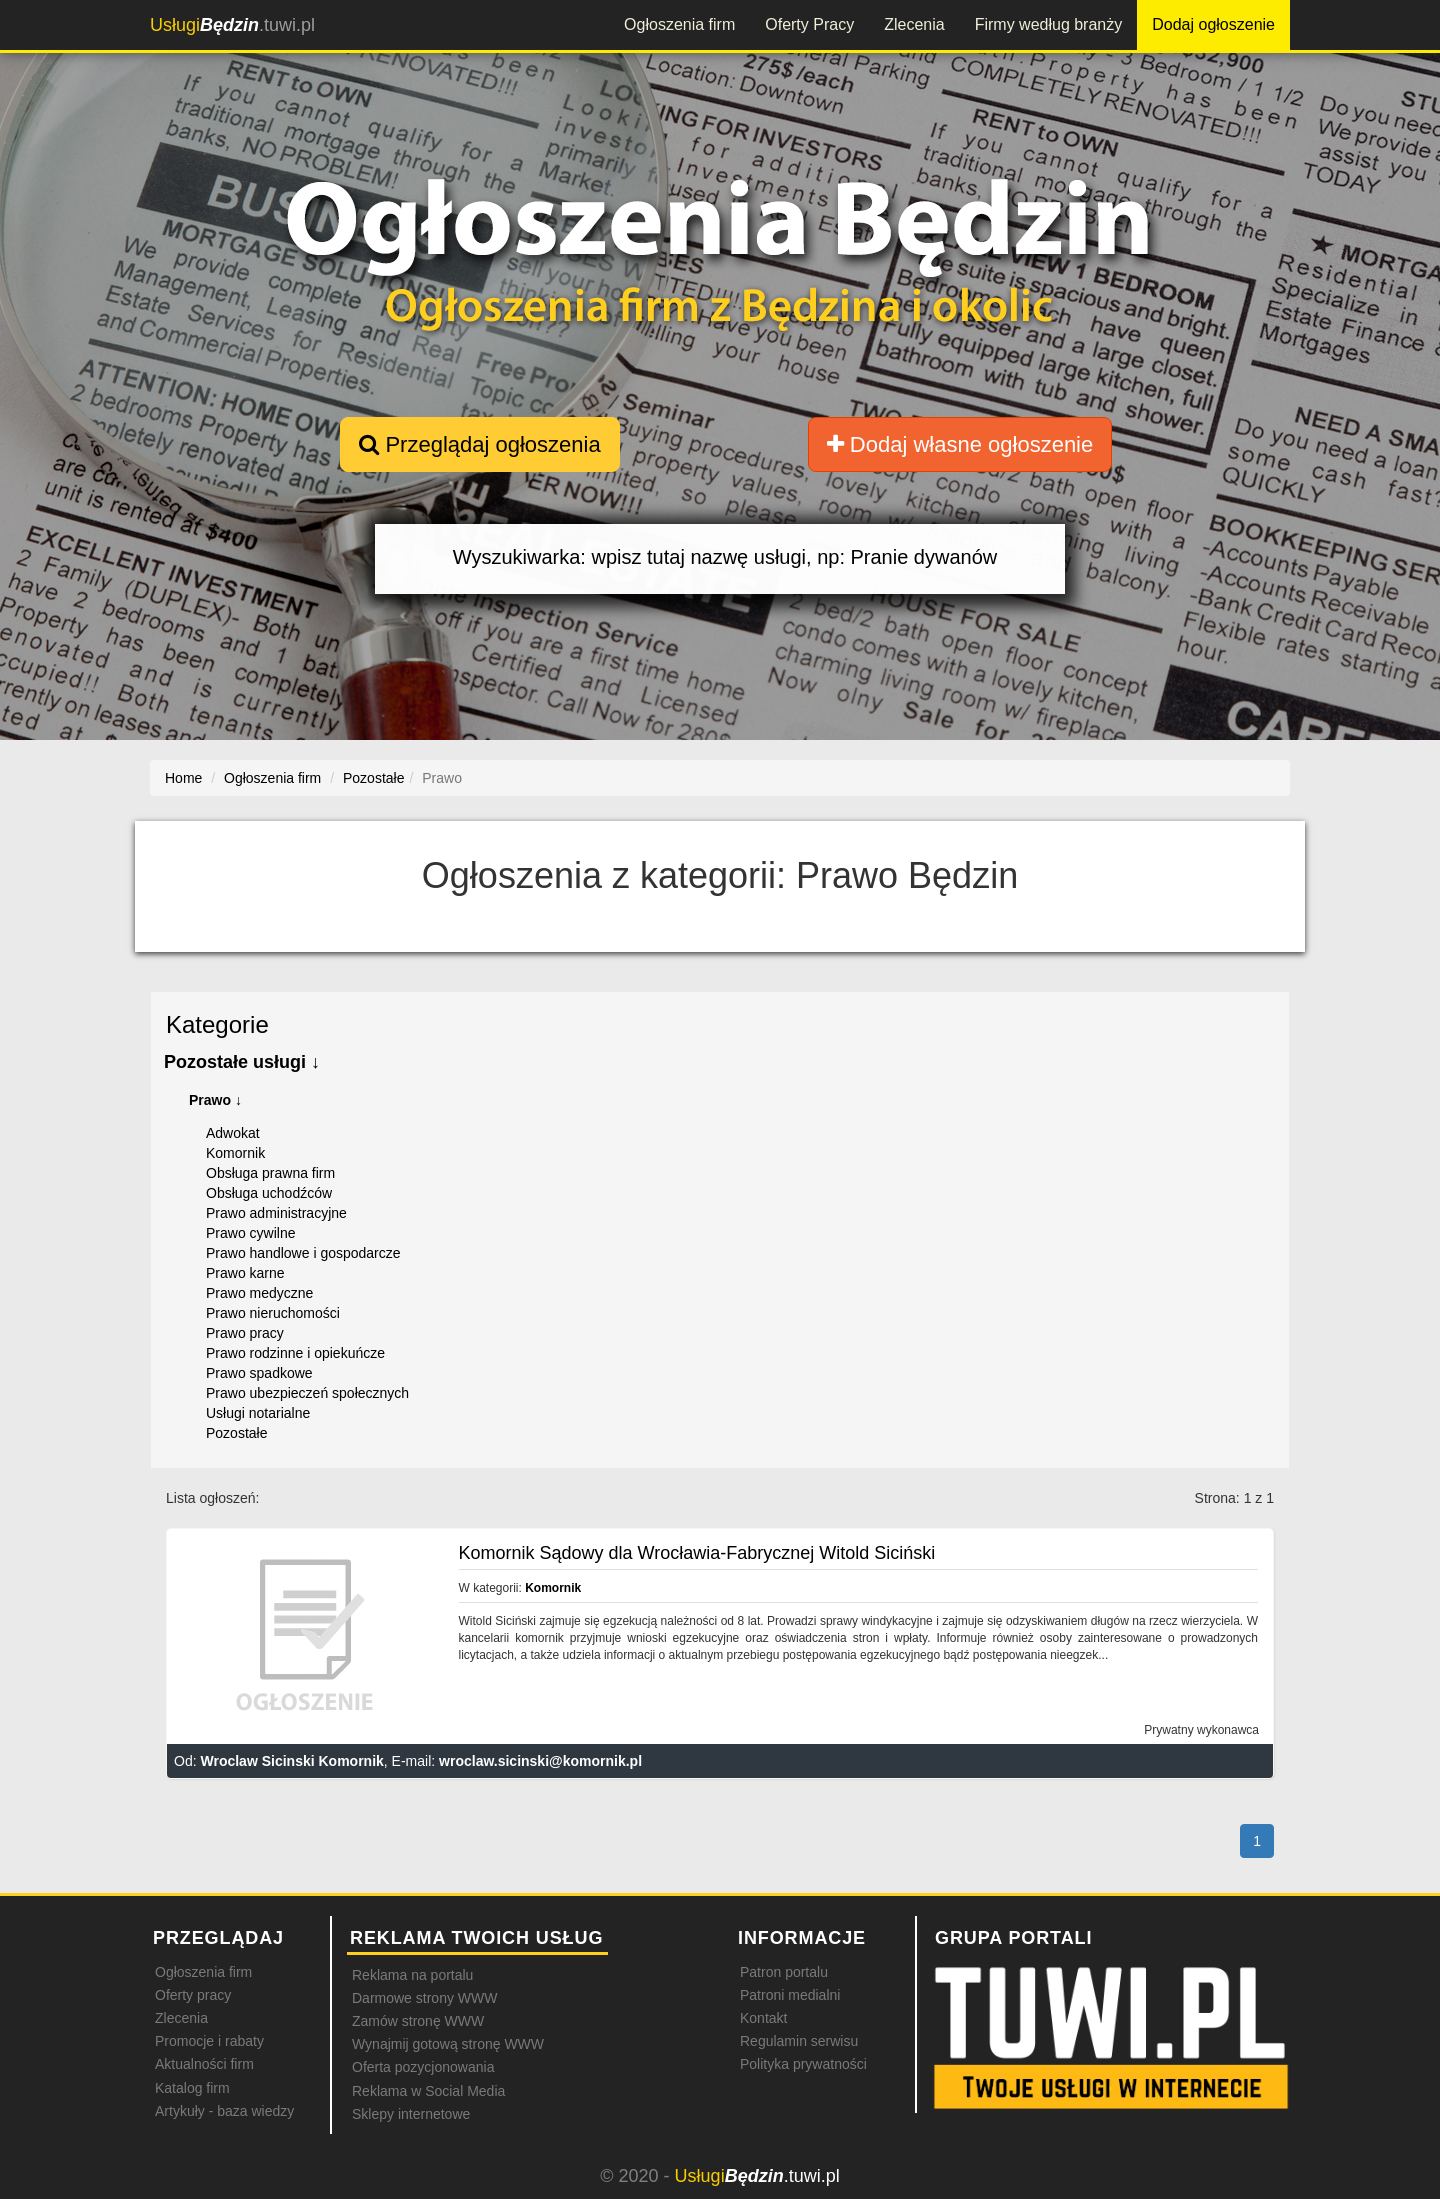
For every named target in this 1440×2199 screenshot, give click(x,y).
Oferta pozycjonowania (423, 2067)
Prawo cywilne (250, 1233)
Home (183, 778)
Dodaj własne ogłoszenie (960, 444)
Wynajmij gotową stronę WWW (448, 2044)
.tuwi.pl (232, 25)
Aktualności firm (204, 2064)
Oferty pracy (193, 1995)
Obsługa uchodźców (269, 1193)
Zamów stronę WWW (418, 2021)
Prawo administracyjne (276, 1213)
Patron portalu (784, 1972)
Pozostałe (236, 1433)
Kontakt (763, 2018)
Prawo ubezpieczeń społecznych (307, 1393)
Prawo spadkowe (259, 1373)
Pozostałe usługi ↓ (242, 1062)
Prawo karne (245, 1273)
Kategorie (217, 1024)
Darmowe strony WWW (424, 1998)
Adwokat (233, 1133)
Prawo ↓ (215, 1100)
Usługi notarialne (258, 1413)
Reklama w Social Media (428, 2091)
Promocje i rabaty (209, 2041)
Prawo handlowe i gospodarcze (303, 1253)
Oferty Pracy (809, 24)
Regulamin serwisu (799, 2041)
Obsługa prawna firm (270, 1173)
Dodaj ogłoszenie (1213, 24)
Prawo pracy (245, 1333)
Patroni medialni (790, 1995)
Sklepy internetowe (411, 2114)
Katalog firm (192, 2088)
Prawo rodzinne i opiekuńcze (295, 1353)
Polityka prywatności (803, 2064)
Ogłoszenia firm (679, 24)
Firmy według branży (1049, 24)
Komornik (235, 1153)
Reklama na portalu (412, 1975)
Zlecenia (914, 24)
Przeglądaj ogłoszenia (479, 444)
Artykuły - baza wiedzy (224, 2111)
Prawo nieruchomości (273, 1313)
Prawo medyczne (259, 1293)
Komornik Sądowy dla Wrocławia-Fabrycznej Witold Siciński (697, 1553)
